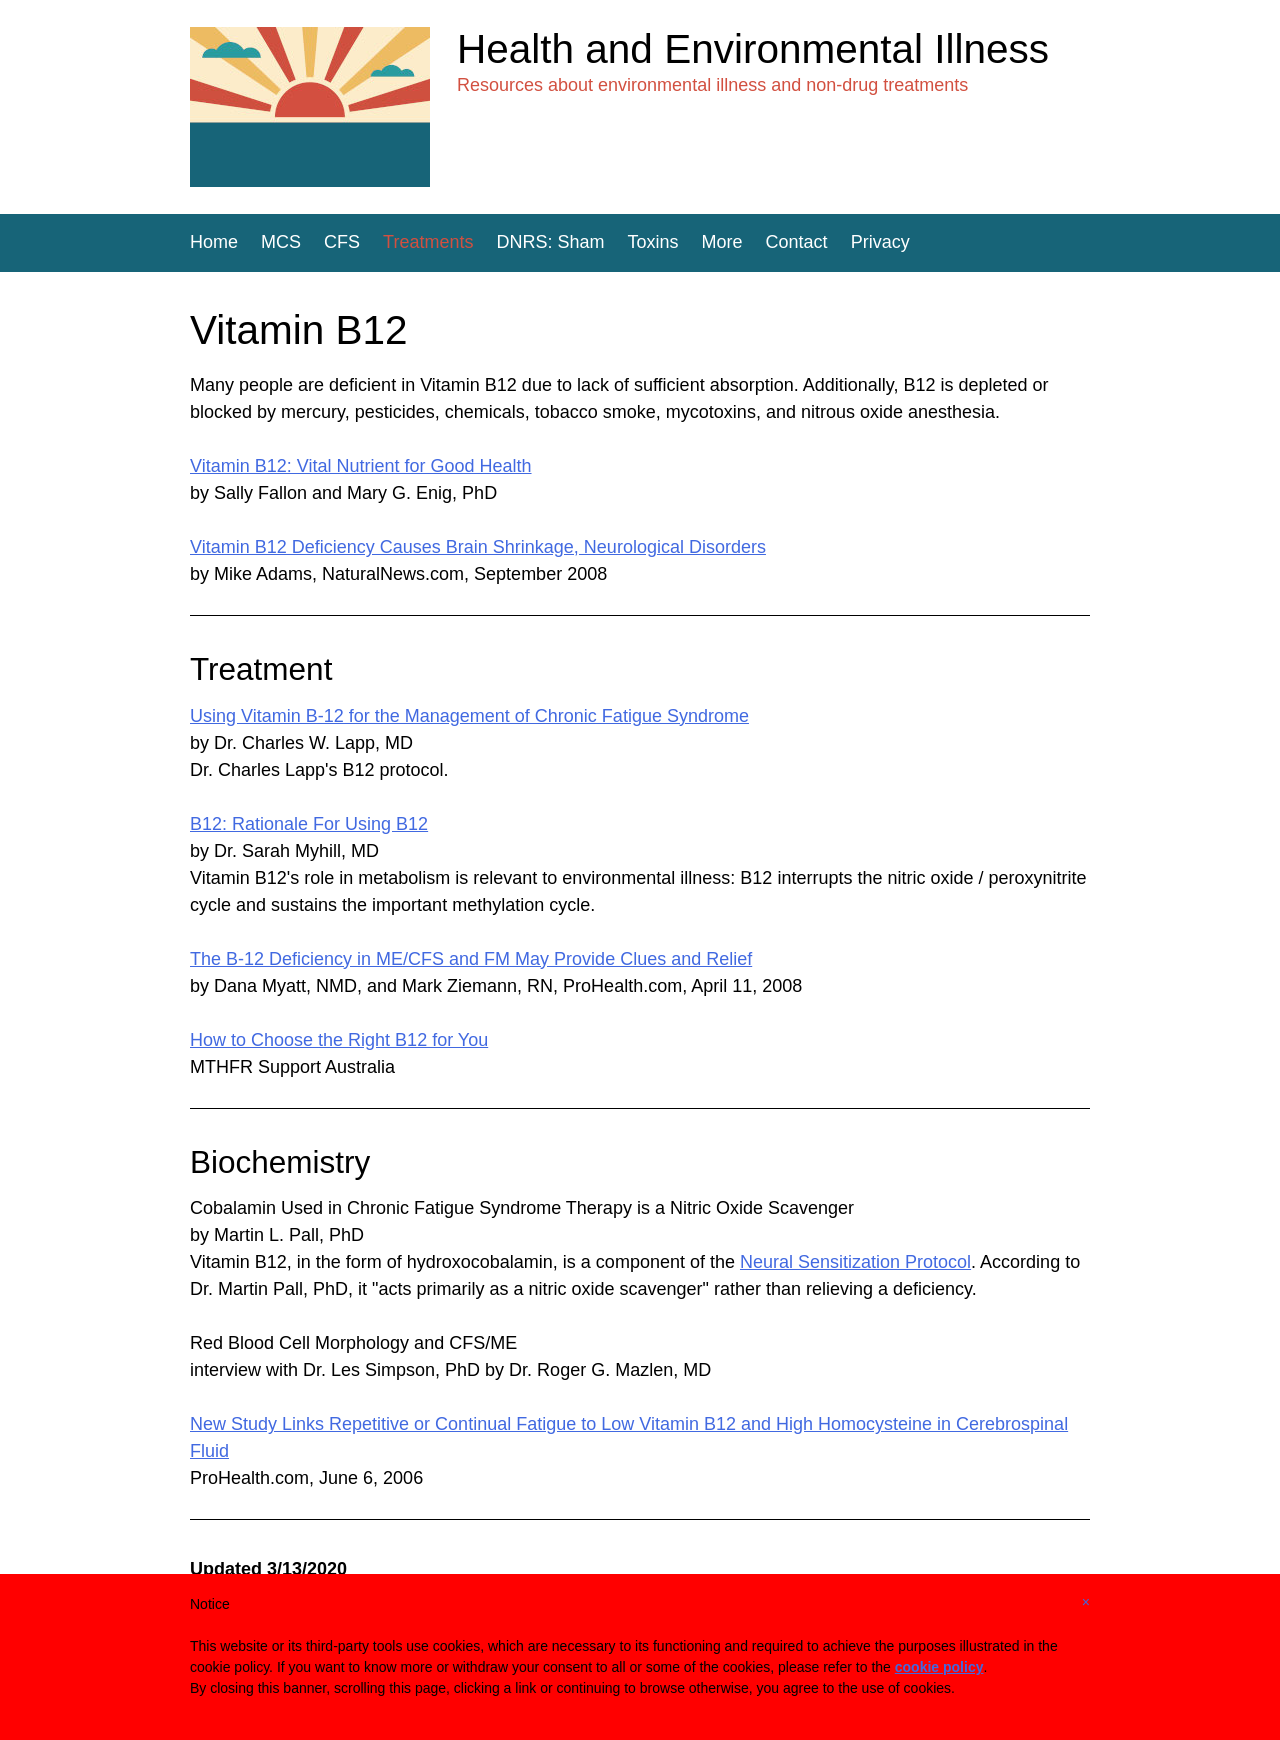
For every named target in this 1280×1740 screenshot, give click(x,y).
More (722, 242)
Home (214, 242)
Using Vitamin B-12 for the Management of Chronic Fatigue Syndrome (469, 716)
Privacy (880, 242)
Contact (797, 242)
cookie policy (939, 1667)
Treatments (428, 242)
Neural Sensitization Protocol (855, 1262)
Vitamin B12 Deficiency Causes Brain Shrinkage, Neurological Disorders (478, 547)
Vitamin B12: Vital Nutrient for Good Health (361, 466)
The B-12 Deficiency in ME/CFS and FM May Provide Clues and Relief (471, 959)
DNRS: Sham (550, 242)
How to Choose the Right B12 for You (339, 1040)
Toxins (653, 242)
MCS (281, 242)
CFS (342, 242)
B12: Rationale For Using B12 (309, 824)
